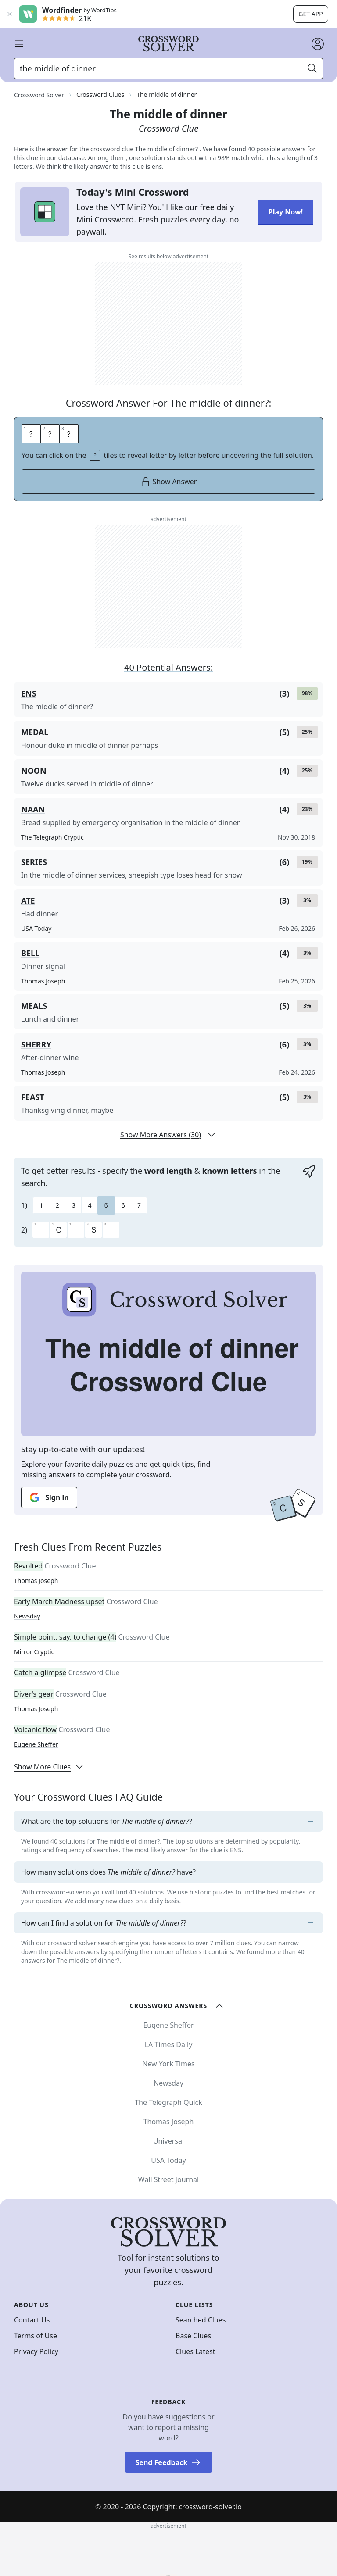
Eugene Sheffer (36, 1744)
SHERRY (36, 1044)
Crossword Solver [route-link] (39, 95)
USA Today (168, 2160)
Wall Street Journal (168, 2179)
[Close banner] (9, 14)
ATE (28, 900)
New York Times (168, 2064)
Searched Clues (201, 2320)
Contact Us (32, 2320)
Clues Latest (195, 2351)
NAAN (33, 809)
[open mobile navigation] (19, 43)
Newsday (27, 1616)
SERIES (34, 862)
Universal (168, 2141)
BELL (30, 953)
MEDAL (34, 732)
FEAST (32, 1097)
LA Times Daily (169, 2044)
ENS (28, 693)
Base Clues (193, 2335)
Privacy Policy (36, 2351)
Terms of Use (35, 2335)
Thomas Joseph (36, 1580)
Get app (310, 14)
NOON (34, 770)
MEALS (34, 1005)
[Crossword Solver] (168, 44)
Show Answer (168, 481)
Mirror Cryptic (34, 1651)
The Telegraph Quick (168, 2102)
